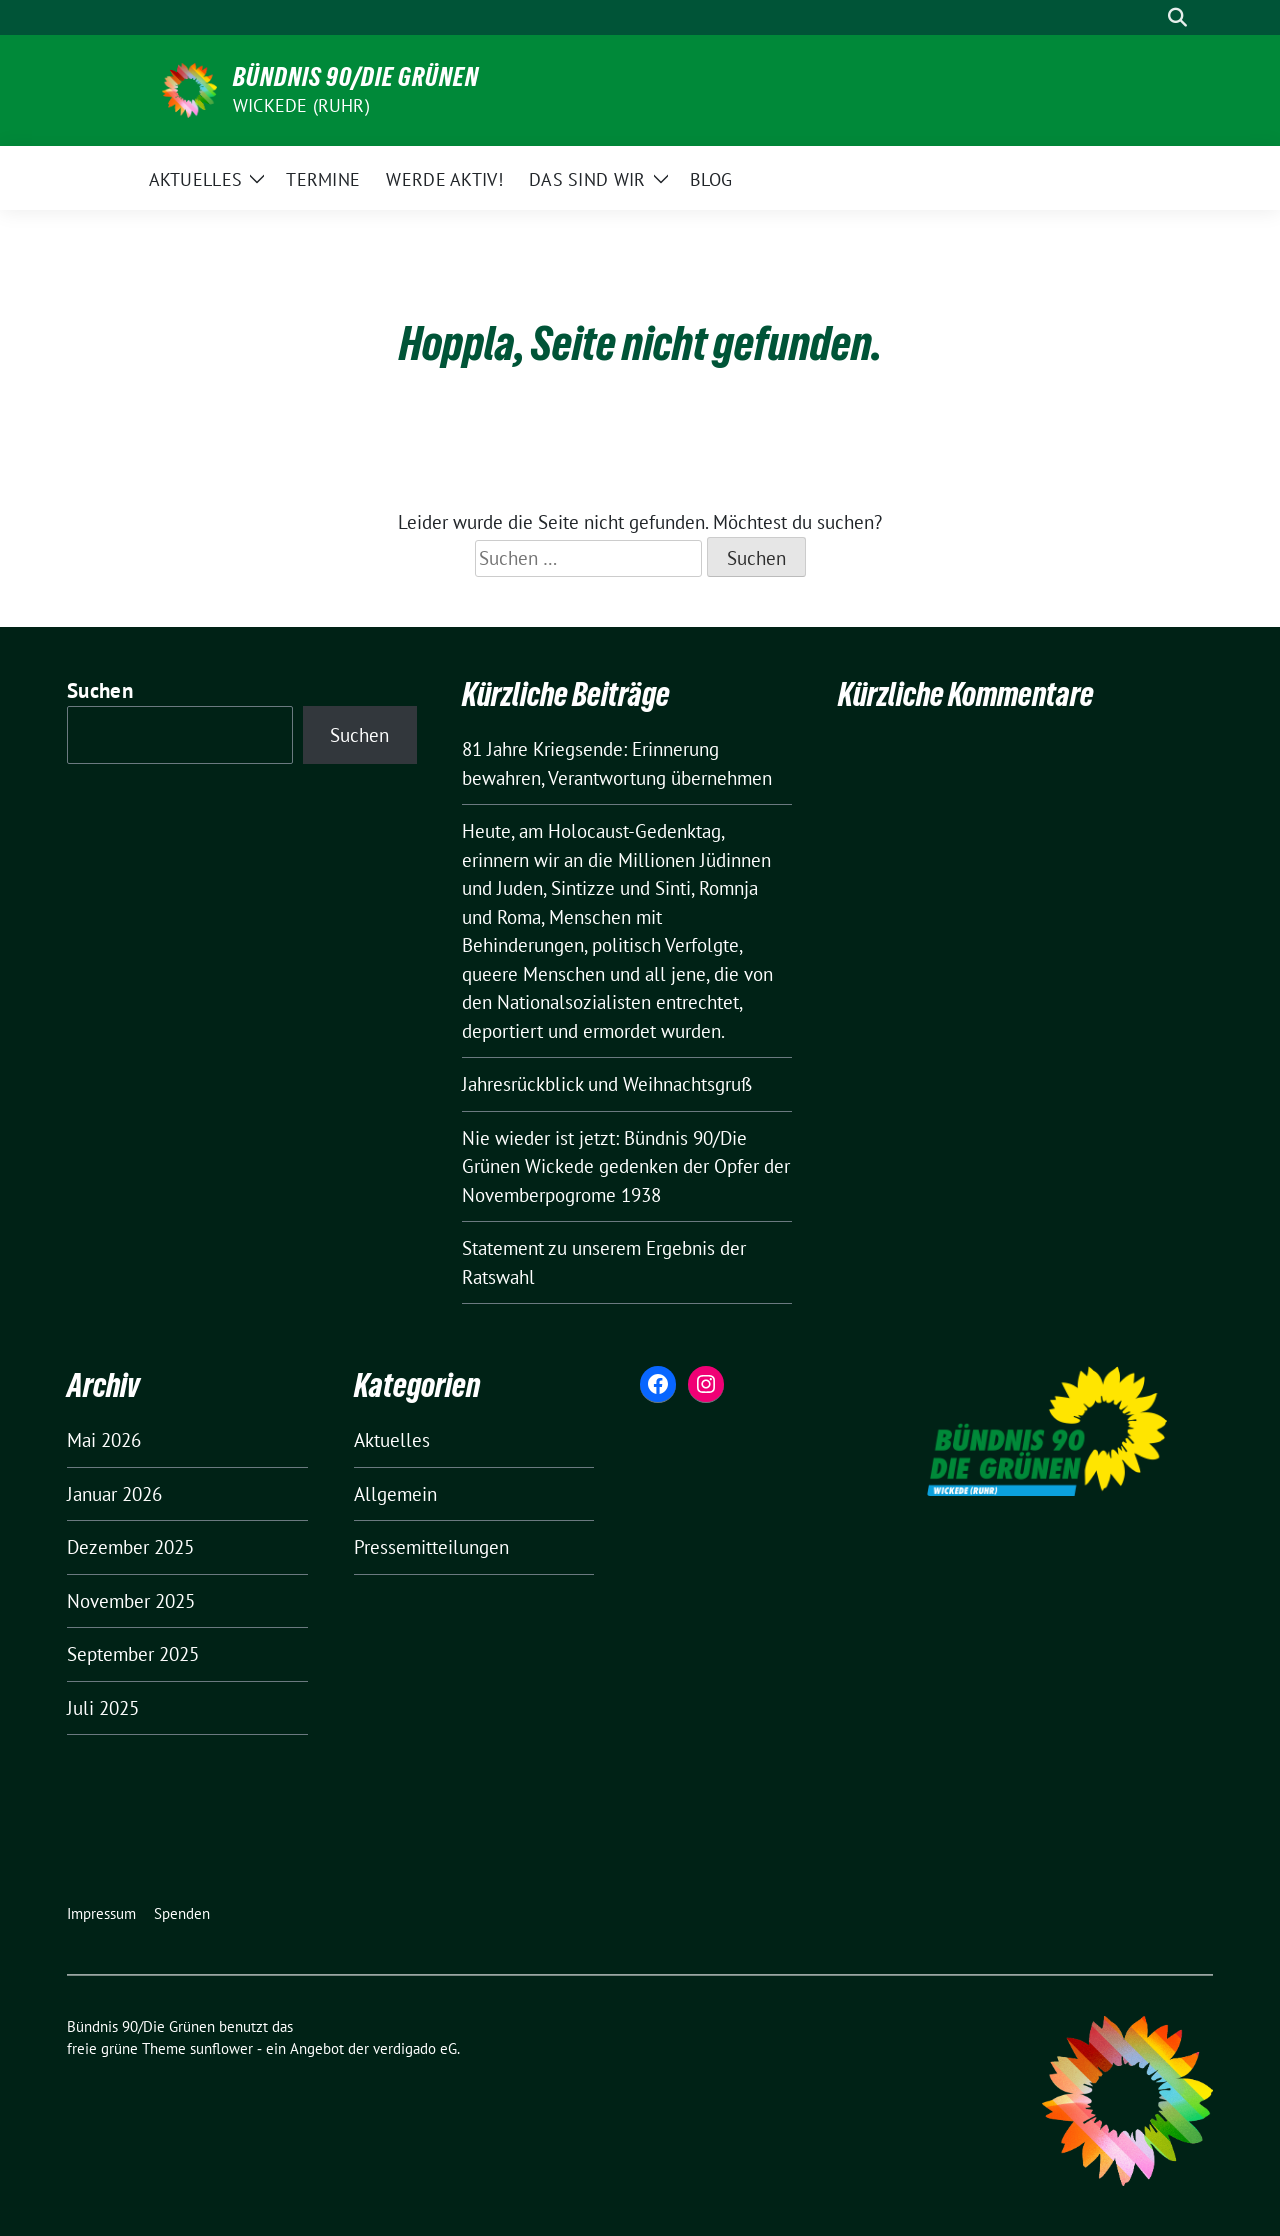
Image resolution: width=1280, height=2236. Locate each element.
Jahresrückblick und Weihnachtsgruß (607, 1084)
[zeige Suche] (1177, 17)
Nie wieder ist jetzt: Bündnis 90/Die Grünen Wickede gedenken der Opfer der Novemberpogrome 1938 (626, 1166)
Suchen (100, 690)
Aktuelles (392, 1440)
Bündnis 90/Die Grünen (356, 77)
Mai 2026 (104, 1440)
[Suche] (1149, 17)
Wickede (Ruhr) (301, 105)
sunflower (221, 2048)
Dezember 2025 (130, 1547)
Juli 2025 (103, 1708)
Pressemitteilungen (431, 1547)
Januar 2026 (114, 1494)
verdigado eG (415, 2048)
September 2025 (133, 1654)
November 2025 (131, 1601)
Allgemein (395, 1494)
